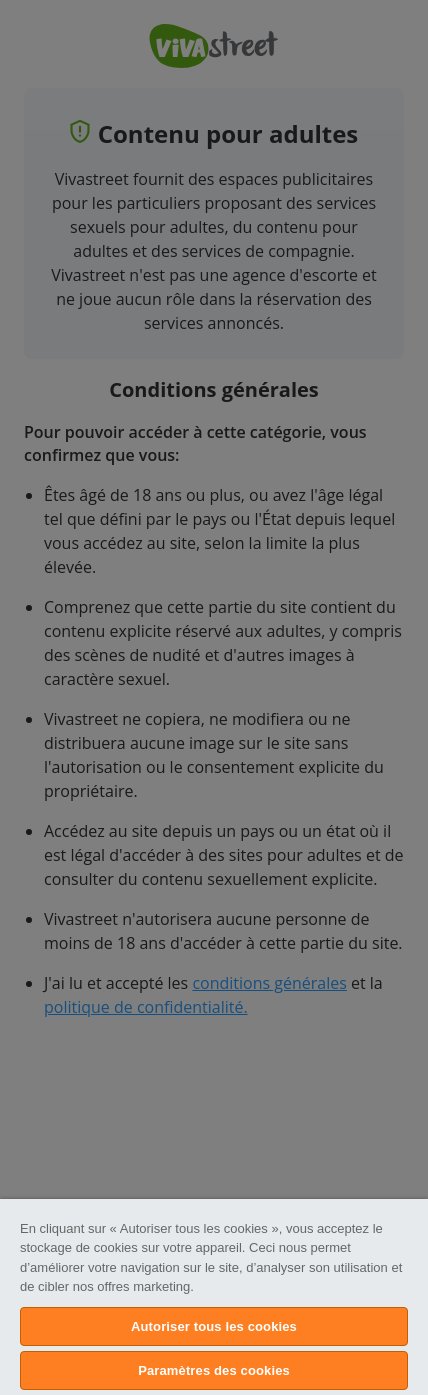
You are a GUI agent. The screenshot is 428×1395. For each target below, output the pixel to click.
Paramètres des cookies (214, 1370)
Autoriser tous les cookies (214, 1326)
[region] (214, 1297)
